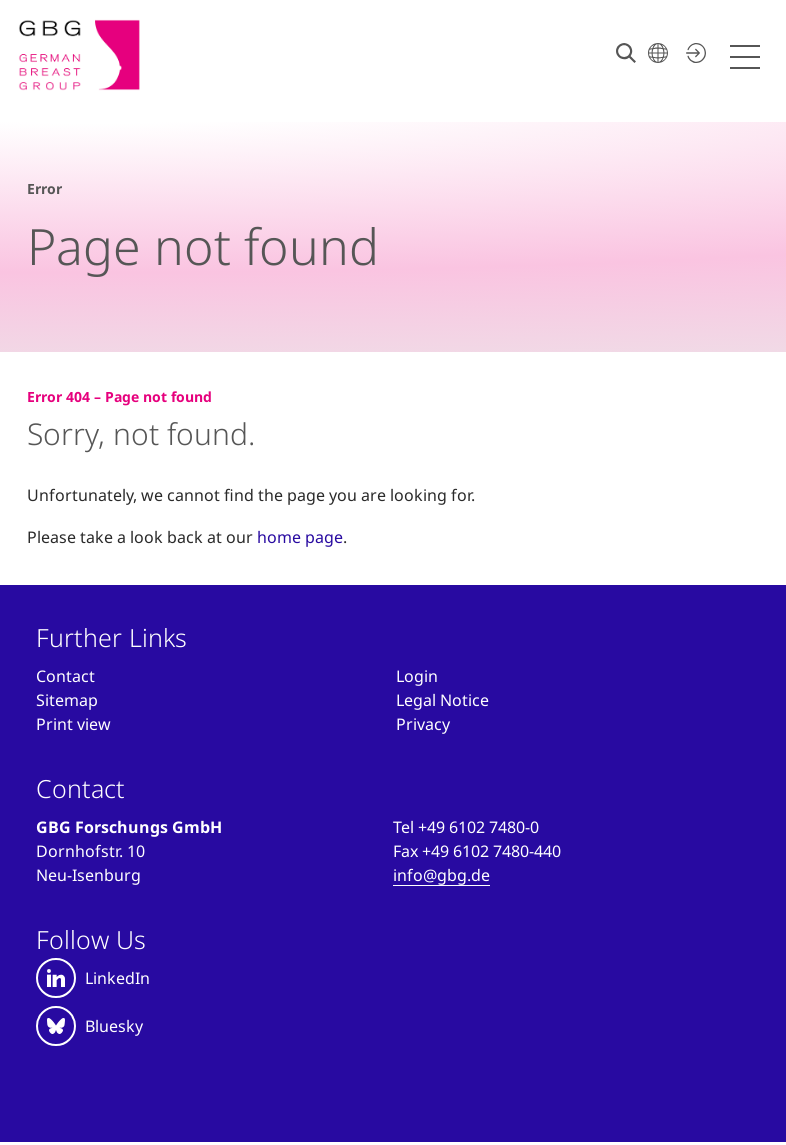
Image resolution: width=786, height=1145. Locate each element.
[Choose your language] (658, 53)
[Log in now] (693, 53)
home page (300, 537)
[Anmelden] (417, 676)
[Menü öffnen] (748, 57)
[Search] (626, 53)
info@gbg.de (441, 875)
